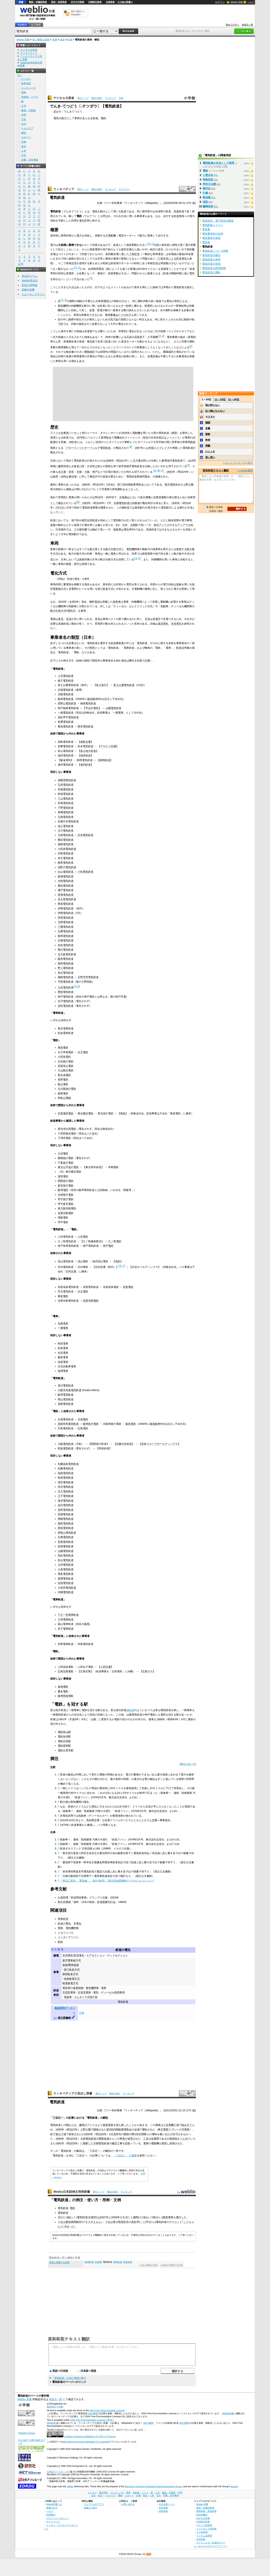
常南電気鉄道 (66, 803)
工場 (63, 2134)
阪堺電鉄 (63, 1189)
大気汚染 (113, 319)
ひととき (210, 451)
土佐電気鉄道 (66, 987)
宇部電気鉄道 (66, 981)
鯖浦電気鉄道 (66, 876)
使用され (133, 2138)
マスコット (175, 2221)
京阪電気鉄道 (66, 694)
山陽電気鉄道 (113, 708)
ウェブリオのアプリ (94, 2504)
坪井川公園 (209, 184)
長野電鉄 (63, 1079)
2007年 (104, 2217)
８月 (125, 2217)
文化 (23, 119)
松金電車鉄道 (66, 1032)
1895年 (175, 503)
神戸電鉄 (108, 1245)
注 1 (150, 243)
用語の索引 (96, 98)
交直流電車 (84, 1992)
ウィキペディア (63, 189)
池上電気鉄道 (66, 826)
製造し (166, 2143)
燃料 (72, 301)
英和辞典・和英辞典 (206, 2511)
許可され (178, 2134)
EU (118, 524)
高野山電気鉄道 (67, 703)
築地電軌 (63, 1686)
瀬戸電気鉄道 (66, 890)
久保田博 (63, 1897)
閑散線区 (89, 351)
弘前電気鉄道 (66, 784)
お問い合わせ (128, 2504)
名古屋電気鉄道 (67, 899)
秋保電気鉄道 (66, 793)
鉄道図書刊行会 (106, 1901)
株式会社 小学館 (55, 2406)
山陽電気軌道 (66, 1550)
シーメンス (173, 437)
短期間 (155, 2138)
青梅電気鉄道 (66, 812)
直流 (60, 618)
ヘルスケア (27, 128)
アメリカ (92, 2124)
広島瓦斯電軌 (66, 1671)
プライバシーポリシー (57, 2518)
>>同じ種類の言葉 (148, 2265)
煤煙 (71, 319)
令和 (72, 601)
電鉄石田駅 (64, 1741)
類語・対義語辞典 (38, 2)
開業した (88, 2143)
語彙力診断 (28, 289)
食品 (23, 146)
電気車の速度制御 (72, 1987)
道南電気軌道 (66, 1473)
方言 (23, 155)
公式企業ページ (167, 2504)
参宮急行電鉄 (66, 1185)
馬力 (150, 507)
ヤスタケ (210, 416)
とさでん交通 (149, 1820)
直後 (106, 2138)
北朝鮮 (134, 524)
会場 (137, 2129)
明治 (119, 460)
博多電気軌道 (66, 1573)
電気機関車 (133, 549)
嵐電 (86, 1623)
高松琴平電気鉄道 (68, 717)
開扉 (126, 2134)
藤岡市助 (63, 466)
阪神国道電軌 (66, 1695)
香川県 (117, 2221)
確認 (207, 422)
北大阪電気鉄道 (67, 954)
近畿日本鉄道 (124, 1443)
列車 (60, 356)
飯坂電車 (63, 1357)
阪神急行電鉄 (91, 1423)
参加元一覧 (247, 24)
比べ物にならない (215, 410)
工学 (23, 105)
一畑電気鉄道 (66, 712)
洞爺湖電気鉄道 (67, 780)
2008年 (115, 2217)
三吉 (145, 2138)
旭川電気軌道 (66, 1385)
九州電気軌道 (66, 1564)
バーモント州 (76, 432)
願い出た (165, 2134)
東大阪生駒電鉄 (67, 1208)
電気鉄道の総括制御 (214, 268)
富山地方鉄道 (88, 750)
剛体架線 (73, 1964)
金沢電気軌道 (66, 1505)
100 (136, 2134)
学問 (23, 114)
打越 (205, 192)
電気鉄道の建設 (211, 255)
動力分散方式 (113, 549)
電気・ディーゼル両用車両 (109, 1992)
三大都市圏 (80, 529)
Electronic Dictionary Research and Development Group (153, 2486)
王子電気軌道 (66, 1495)
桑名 (99, 1862)
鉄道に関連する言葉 (59, 2262)
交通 (54, 39)
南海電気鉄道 (88, 703)
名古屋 (62, 471)
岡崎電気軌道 (66, 1518)
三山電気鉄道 (66, 798)
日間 (141, 2134)
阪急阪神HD (94, 698)
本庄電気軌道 (66, 1486)
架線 (179, 584)
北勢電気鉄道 (66, 922)
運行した (181, 2217)
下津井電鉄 (64, 1137)
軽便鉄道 (89, 2262)
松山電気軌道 (66, 1560)
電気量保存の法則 (212, 233)
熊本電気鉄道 (85, 726)
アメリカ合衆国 (59, 432)
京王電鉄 (83, 1052)
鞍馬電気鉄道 (66, 935)
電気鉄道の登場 (211, 263)
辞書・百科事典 (29, 159)
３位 (107, 2221)
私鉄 (60, 1941)
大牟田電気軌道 (67, 1587)
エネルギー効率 (122, 305)
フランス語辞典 (204, 2525)
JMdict (70, 2486)
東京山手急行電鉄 (68, 1167)
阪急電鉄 (130, 1423)
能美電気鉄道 (66, 862)
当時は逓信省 (68, 476)
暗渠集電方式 (70, 1983)
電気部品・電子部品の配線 (218, 220)
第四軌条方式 (70, 1974)
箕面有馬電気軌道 (68, 1423)
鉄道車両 (179, 216)
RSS (149, 2554)
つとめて (185, 2138)
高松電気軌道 (66, 1555)
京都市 (92, 2217)
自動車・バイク (29, 96)
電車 (113, 553)
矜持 (207, 439)
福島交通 (85, 741)
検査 (68, 563)
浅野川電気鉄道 (67, 867)
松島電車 (63, 1348)
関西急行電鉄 (66, 1180)
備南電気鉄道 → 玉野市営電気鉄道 (78, 977)
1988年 (160, 1719)
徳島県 (117, 529)
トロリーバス (66, 1932)
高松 (133, 2221)
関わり (70, 2124)
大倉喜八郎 (77, 466)
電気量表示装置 (211, 237)
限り (146, 2134)
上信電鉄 (83, 1236)
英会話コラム (29, 275)
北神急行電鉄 (66, 1194)
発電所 (148, 305)
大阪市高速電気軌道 (69, 1390)
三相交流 (134, 254)
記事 (71, 2117)
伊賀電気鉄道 (66, 917)
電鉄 (103, 118)
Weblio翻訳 (201, 2514)
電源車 (68, 1997)
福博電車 (63, 1370)
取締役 (173, 2138)
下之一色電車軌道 (68, 1614)
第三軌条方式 (105, 588)
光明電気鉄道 (66, 880)
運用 (106, 301)
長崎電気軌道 (66, 1403)
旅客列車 (84, 559)
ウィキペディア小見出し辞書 (72, 2093)
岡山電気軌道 (66, 1399)
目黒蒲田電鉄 (66, 1113)
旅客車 (117, 601)
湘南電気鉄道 (66, 844)
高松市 (125, 2221)
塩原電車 (63, 1361)
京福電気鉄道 (66, 689)
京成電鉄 (83, 1419)
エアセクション (95, 1955)
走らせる (87, 118)
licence (234, 2486)
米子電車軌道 (66, 1628)
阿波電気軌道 (66, 1448)
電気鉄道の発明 (211, 259)
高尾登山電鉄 (66, 1065)
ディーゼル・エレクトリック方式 (133, 606)
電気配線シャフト (212, 225)
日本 (53, 460)
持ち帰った (122, 2124)
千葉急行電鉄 (66, 1162)
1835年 (125, 432)
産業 (53, 524)
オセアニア (178, 524)
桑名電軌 (63, 1691)
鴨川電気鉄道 (66, 949)
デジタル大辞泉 (63, 98)
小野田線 (86, 981)
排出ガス (81, 319)
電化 (81, 220)
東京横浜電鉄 (85, 1113)
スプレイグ (163, 447)
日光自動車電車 (67, 1366)
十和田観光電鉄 (67, 1133)
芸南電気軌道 (66, 1541)
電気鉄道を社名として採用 (218, 162)
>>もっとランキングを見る (238, 463)
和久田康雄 (64, 1901)
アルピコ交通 (108, 746)
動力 (64, 118)
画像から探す (90, 2508)
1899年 (60, 2138)
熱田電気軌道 (66, 1523)
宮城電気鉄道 (66, 789)
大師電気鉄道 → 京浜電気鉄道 (75, 835)
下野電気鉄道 (66, 807)
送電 (91, 310)
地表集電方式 (72, 1978)
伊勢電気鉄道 (66, 908)
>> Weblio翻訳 (245, 470)
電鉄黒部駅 (64, 1745)
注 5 (137, 558)
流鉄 (117, 1261)
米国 (151, 447)
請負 (127, 2143)
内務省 (136, 503)
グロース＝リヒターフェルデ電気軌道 (88, 447)
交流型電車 (69, 1992)
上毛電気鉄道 (66, 675)
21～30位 (233, 399)
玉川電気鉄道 (66, 830)
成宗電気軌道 (66, 1482)
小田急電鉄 (64, 1056)
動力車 (94, 549)
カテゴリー (124, 189)
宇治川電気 (92, 708)
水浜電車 (63, 1352)
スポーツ (26, 137)
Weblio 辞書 (237, 2)
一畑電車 (118, 712)
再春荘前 (208, 179)
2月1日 (60, 507)
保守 (76, 563)
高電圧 (156, 618)
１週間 (134, 2217)
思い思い (210, 457)
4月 (111, 2134)
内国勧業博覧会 (122, 2129)
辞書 (21, 2)
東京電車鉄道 (66, 1028)
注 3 (63, 299)
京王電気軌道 (66, 1491)
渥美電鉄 (63, 1176)
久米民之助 (93, 466)
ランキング (110, 98)
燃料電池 (94, 601)
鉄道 (62, 39)
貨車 (60, 549)
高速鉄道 (179, 211)
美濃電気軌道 (66, 1514)
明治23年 (72, 2129)
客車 (53, 549)
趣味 (23, 132)
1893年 (86, 503)
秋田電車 (63, 1343)
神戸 (95, 471)
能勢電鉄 (63, 1093)
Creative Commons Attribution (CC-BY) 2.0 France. (90, 2436)
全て (19, 75)
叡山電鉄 (63, 1084)
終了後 (54, 2134)
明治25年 (72, 2143)
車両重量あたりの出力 (118, 314)
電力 (79, 235)
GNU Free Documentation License (106, 2410)
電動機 (136, 432)
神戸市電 (121, 996)
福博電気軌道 (66, 1578)
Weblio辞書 (227, 2413)
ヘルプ (250, 2)
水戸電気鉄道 (66, 1001)
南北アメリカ (162, 524)
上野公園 (188, 484)
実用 (53, 437)
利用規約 (50, 2514)
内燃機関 (76, 305)
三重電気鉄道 (66, 926)
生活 (23, 123)
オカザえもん (93, 2221)
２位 (60, 2221)
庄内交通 (71, 1271)
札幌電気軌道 (66, 1468)
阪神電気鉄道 (66, 698)
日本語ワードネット (57, 2471)
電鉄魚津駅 (64, 1736)
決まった (69, 2226)
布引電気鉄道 (66, 858)
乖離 (207, 445)
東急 (122, 1113)
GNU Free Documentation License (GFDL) (91, 2420)
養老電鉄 (63, 1296)
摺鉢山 (70, 489)
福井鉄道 (85, 755)
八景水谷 (208, 175)
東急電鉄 (63, 1047)
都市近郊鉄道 (90, 520)
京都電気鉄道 (121, 503)
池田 (205, 201)
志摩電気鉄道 (66, 931)
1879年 (80, 437)
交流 (68, 618)
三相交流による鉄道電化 (172, 258)
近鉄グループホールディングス (159, 1443)
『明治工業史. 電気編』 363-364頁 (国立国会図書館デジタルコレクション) (107, 1880)
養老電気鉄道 (66, 903)
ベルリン (90, 442)
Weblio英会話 (30, 280)
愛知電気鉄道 (66, 885)
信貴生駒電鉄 (66, 1213)
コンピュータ (28, 87)
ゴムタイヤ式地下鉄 (86, 1997)
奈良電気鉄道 (66, 945)
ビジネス (26, 79)
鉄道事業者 (117, 643)
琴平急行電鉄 (66, 1199)
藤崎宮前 (208, 206)
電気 (56, 118)
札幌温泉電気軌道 (68, 1463)
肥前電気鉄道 (66, 991)
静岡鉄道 (105, 760)
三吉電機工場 (171, 2124)
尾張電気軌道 (66, 1527)
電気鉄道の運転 (211, 272)
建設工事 (117, 2143)
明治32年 (72, 2138)
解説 (105, 2117)
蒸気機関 (63, 305)
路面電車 (108, 2124)
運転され (147, 2129)
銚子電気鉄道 (66, 680)
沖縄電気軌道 (66, 1592)
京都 (79, 471)
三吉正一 (58, 2117)
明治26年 (101, 2134)
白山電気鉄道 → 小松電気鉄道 (75, 871)
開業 (101, 2138)
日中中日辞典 (77, 2)
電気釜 (206, 242)
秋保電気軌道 (66, 1477)
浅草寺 (117, 2134)
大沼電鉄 (63, 1153)
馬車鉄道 (63, 1918)
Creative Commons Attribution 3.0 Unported (87, 2441)
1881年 (73, 442)
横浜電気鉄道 (66, 839)
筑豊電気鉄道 (66, 721)
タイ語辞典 (202, 2532)
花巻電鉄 (128, 1286)
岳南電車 (63, 1323)
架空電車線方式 (71, 1960)
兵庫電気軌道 (66, 1537)
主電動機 (110, 235)
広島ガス (147, 1671)
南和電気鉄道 (66, 963)
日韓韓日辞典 (95, 2)
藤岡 (81, 2124)
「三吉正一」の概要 (125, 2155)
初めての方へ (232, 24)
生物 (23, 141)
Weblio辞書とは (54, 2504)
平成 (72, 1719)
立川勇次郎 (139, 460)
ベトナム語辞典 (204, 2535)
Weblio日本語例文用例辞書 (71, 2191)
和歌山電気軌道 (67, 1532)
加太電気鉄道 (66, 972)
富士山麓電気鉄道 (123, 685)
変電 (99, 310)
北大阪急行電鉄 (67, 1088)
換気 (81, 323)
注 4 (161, 335)
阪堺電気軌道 (66, 1394)
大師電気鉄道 (88, 2138)
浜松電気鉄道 (66, 1005)
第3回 (109, 2129)
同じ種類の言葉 (40, 39)
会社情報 (163, 2508)
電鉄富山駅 (64, 1732)
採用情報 (163, 2511)
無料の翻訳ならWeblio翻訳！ (78, 13)
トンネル (170, 319)
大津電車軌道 (66, 1619)
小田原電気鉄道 (67, 848)
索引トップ (83, 98)
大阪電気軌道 (66, 1443)
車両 (77, 118)
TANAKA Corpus (26, 2433)
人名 (23, 150)
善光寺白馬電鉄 (67, 1128)
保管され (74, 2134)
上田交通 (105, 1666)
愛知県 (70, 2221)
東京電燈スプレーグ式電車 (173, 2129)
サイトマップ (53, 2521)
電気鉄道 (123, 2001)
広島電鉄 (83, 1428)
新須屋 (207, 197)
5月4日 (110, 484)
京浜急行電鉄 (66, 1061)
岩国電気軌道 (66, 1546)
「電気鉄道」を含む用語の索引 (69, 2378)
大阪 (87, 471)
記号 (20, 264)
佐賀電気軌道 (66, 1582)
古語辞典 (110, 2)
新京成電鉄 (64, 1075)
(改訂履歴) (93, 2413)
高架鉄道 (127, 2262)
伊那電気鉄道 (66, 853)
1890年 (86, 484)
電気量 (206, 229)
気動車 (72, 606)
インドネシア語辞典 (206, 2529)
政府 (55, 476)
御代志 (207, 188)
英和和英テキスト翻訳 (69, 2339)
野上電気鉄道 (66, 967)
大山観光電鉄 (66, 1070)
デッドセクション (117, 1955)
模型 (174, 432)
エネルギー (176, 529)
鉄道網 (98, 2262)
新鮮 (207, 434)
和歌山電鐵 (64, 1097)
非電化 (77, 1923)
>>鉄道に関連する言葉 (171, 2265)
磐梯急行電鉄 (66, 1157)
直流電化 (163, 623)
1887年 (139, 447)
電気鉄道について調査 (215, 250)
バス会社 (92, 1133)
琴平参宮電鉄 (66, 1203)
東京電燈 (170, 484)
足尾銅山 (124, 497)
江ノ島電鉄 (114, 1241)
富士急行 (101, 685)
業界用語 (26, 83)
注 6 (77, 986)
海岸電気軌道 (66, 1500)
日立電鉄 (83, 1291)
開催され (98, 2129)
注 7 (122, 1265)
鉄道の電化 (73, 578)
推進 (179, 549)
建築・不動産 (28, 110)
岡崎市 (77, 2221)
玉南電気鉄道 (66, 816)
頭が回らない (212, 405)
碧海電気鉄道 (66, 894)
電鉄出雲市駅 (66, 1750)
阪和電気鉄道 (66, 958)
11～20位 (220, 399)
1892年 (170, 471)
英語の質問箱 (29, 285)
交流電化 (176, 623)
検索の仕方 (52, 2508)
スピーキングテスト (33, 294)
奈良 (71, 471)
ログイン (220, 2)
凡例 (121, 98)
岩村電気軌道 (66, 1509)
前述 (131, 1710)
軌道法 (180, 647)
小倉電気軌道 (66, 1569)
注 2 (77, 267)
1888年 (109, 460)
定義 (207, 428)
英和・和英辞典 (59, 2)
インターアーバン (68, 1937)
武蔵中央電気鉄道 (68, 821)
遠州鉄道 (85, 764)
